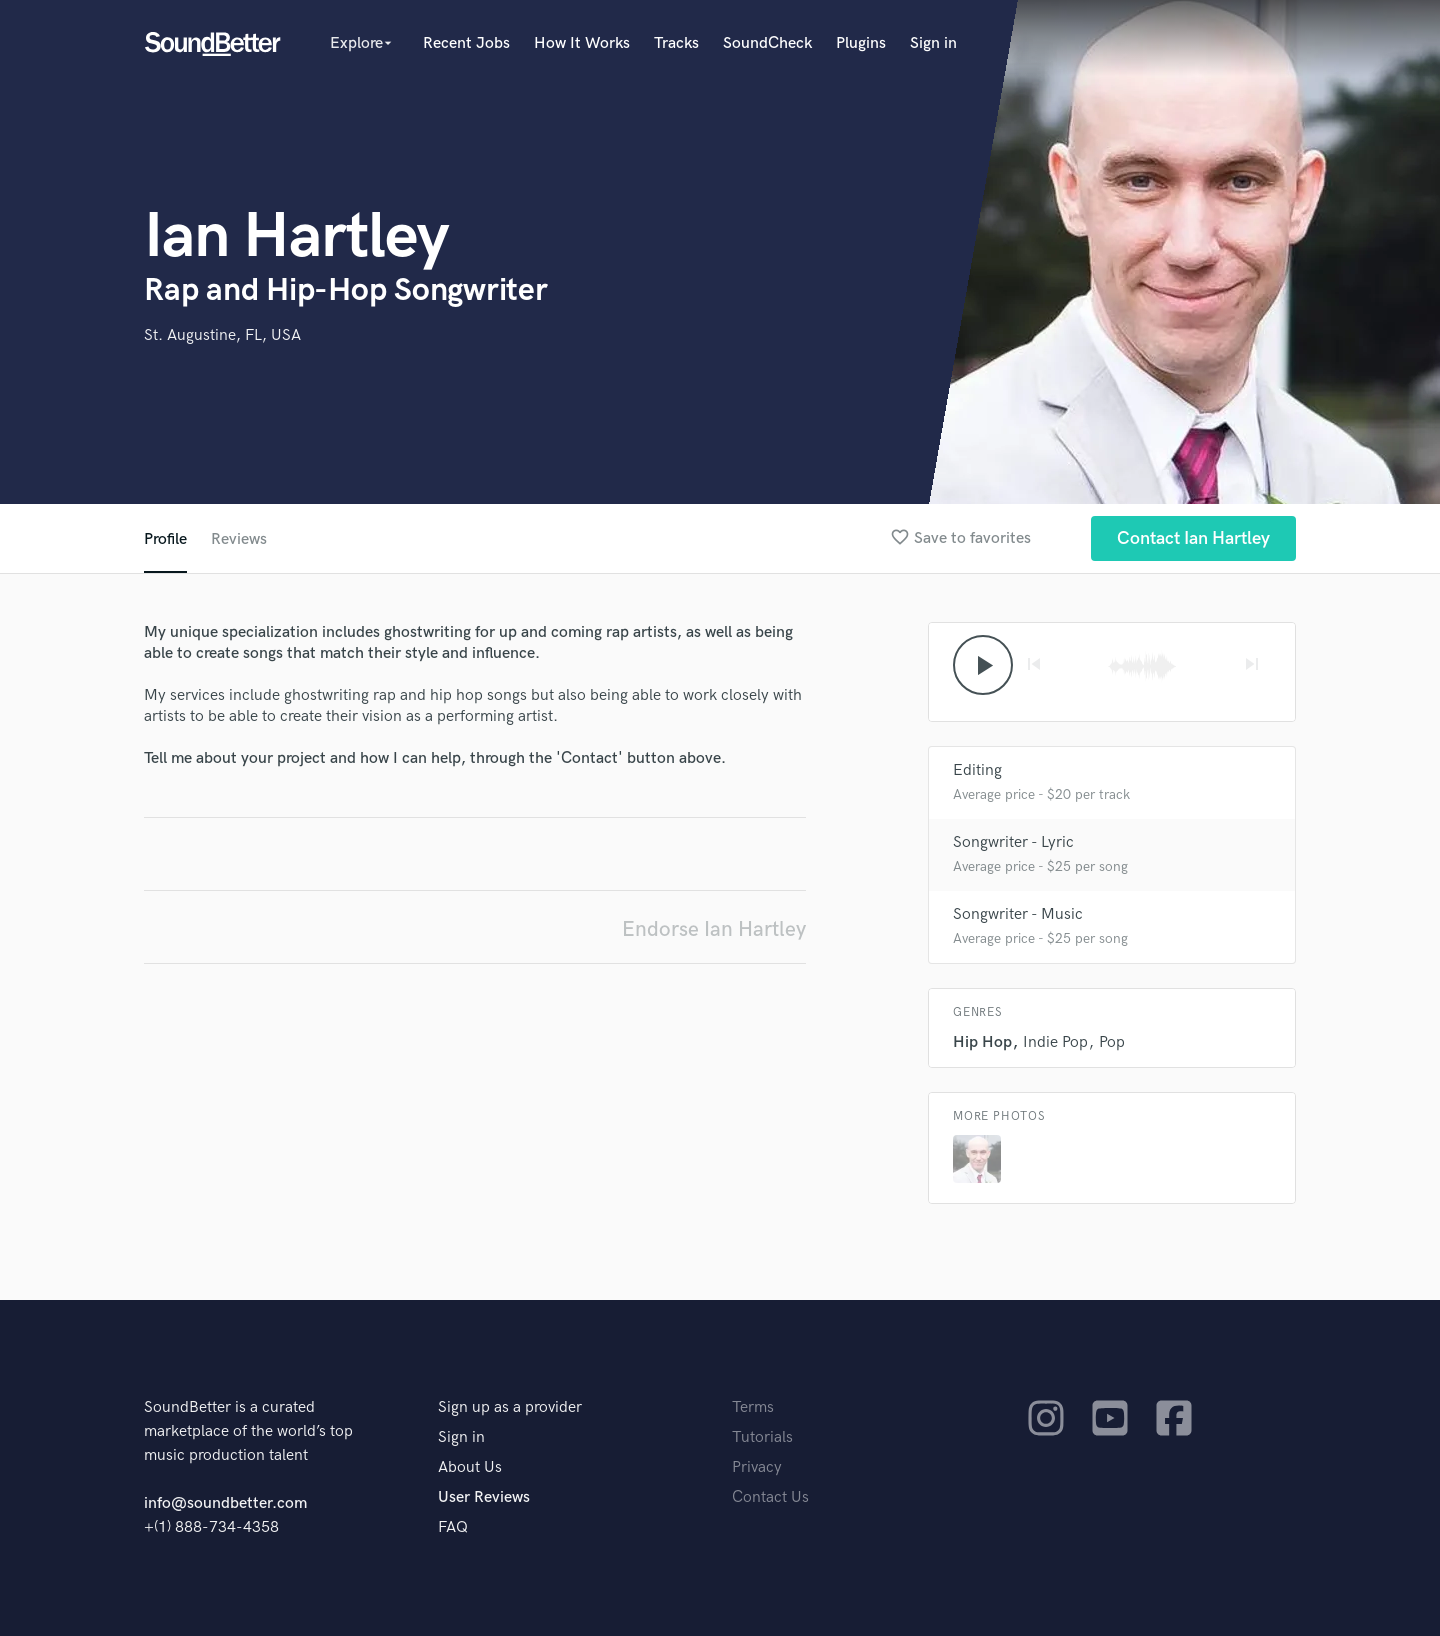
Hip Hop (982, 1042)
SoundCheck (767, 43)
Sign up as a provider (510, 1407)
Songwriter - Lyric (1013, 842)
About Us (470, 1467)
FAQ (453, 1527)
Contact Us (770, 1497)
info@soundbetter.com (225, 1503)
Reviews (239, 539)
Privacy (757, 1467)
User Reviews (484, 1497)
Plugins (861, 43)
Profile (165, 539)
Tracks (676, 43)
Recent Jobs (466, 43)
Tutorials (762, 1437)
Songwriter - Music (1018, 914)
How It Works (582, 43)
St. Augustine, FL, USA (222, 335)
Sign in (933, 43)
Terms (753, 1407)
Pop (1112, 1042)
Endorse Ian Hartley (714, 929)
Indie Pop (1055, 1042)
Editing (977, 770)
